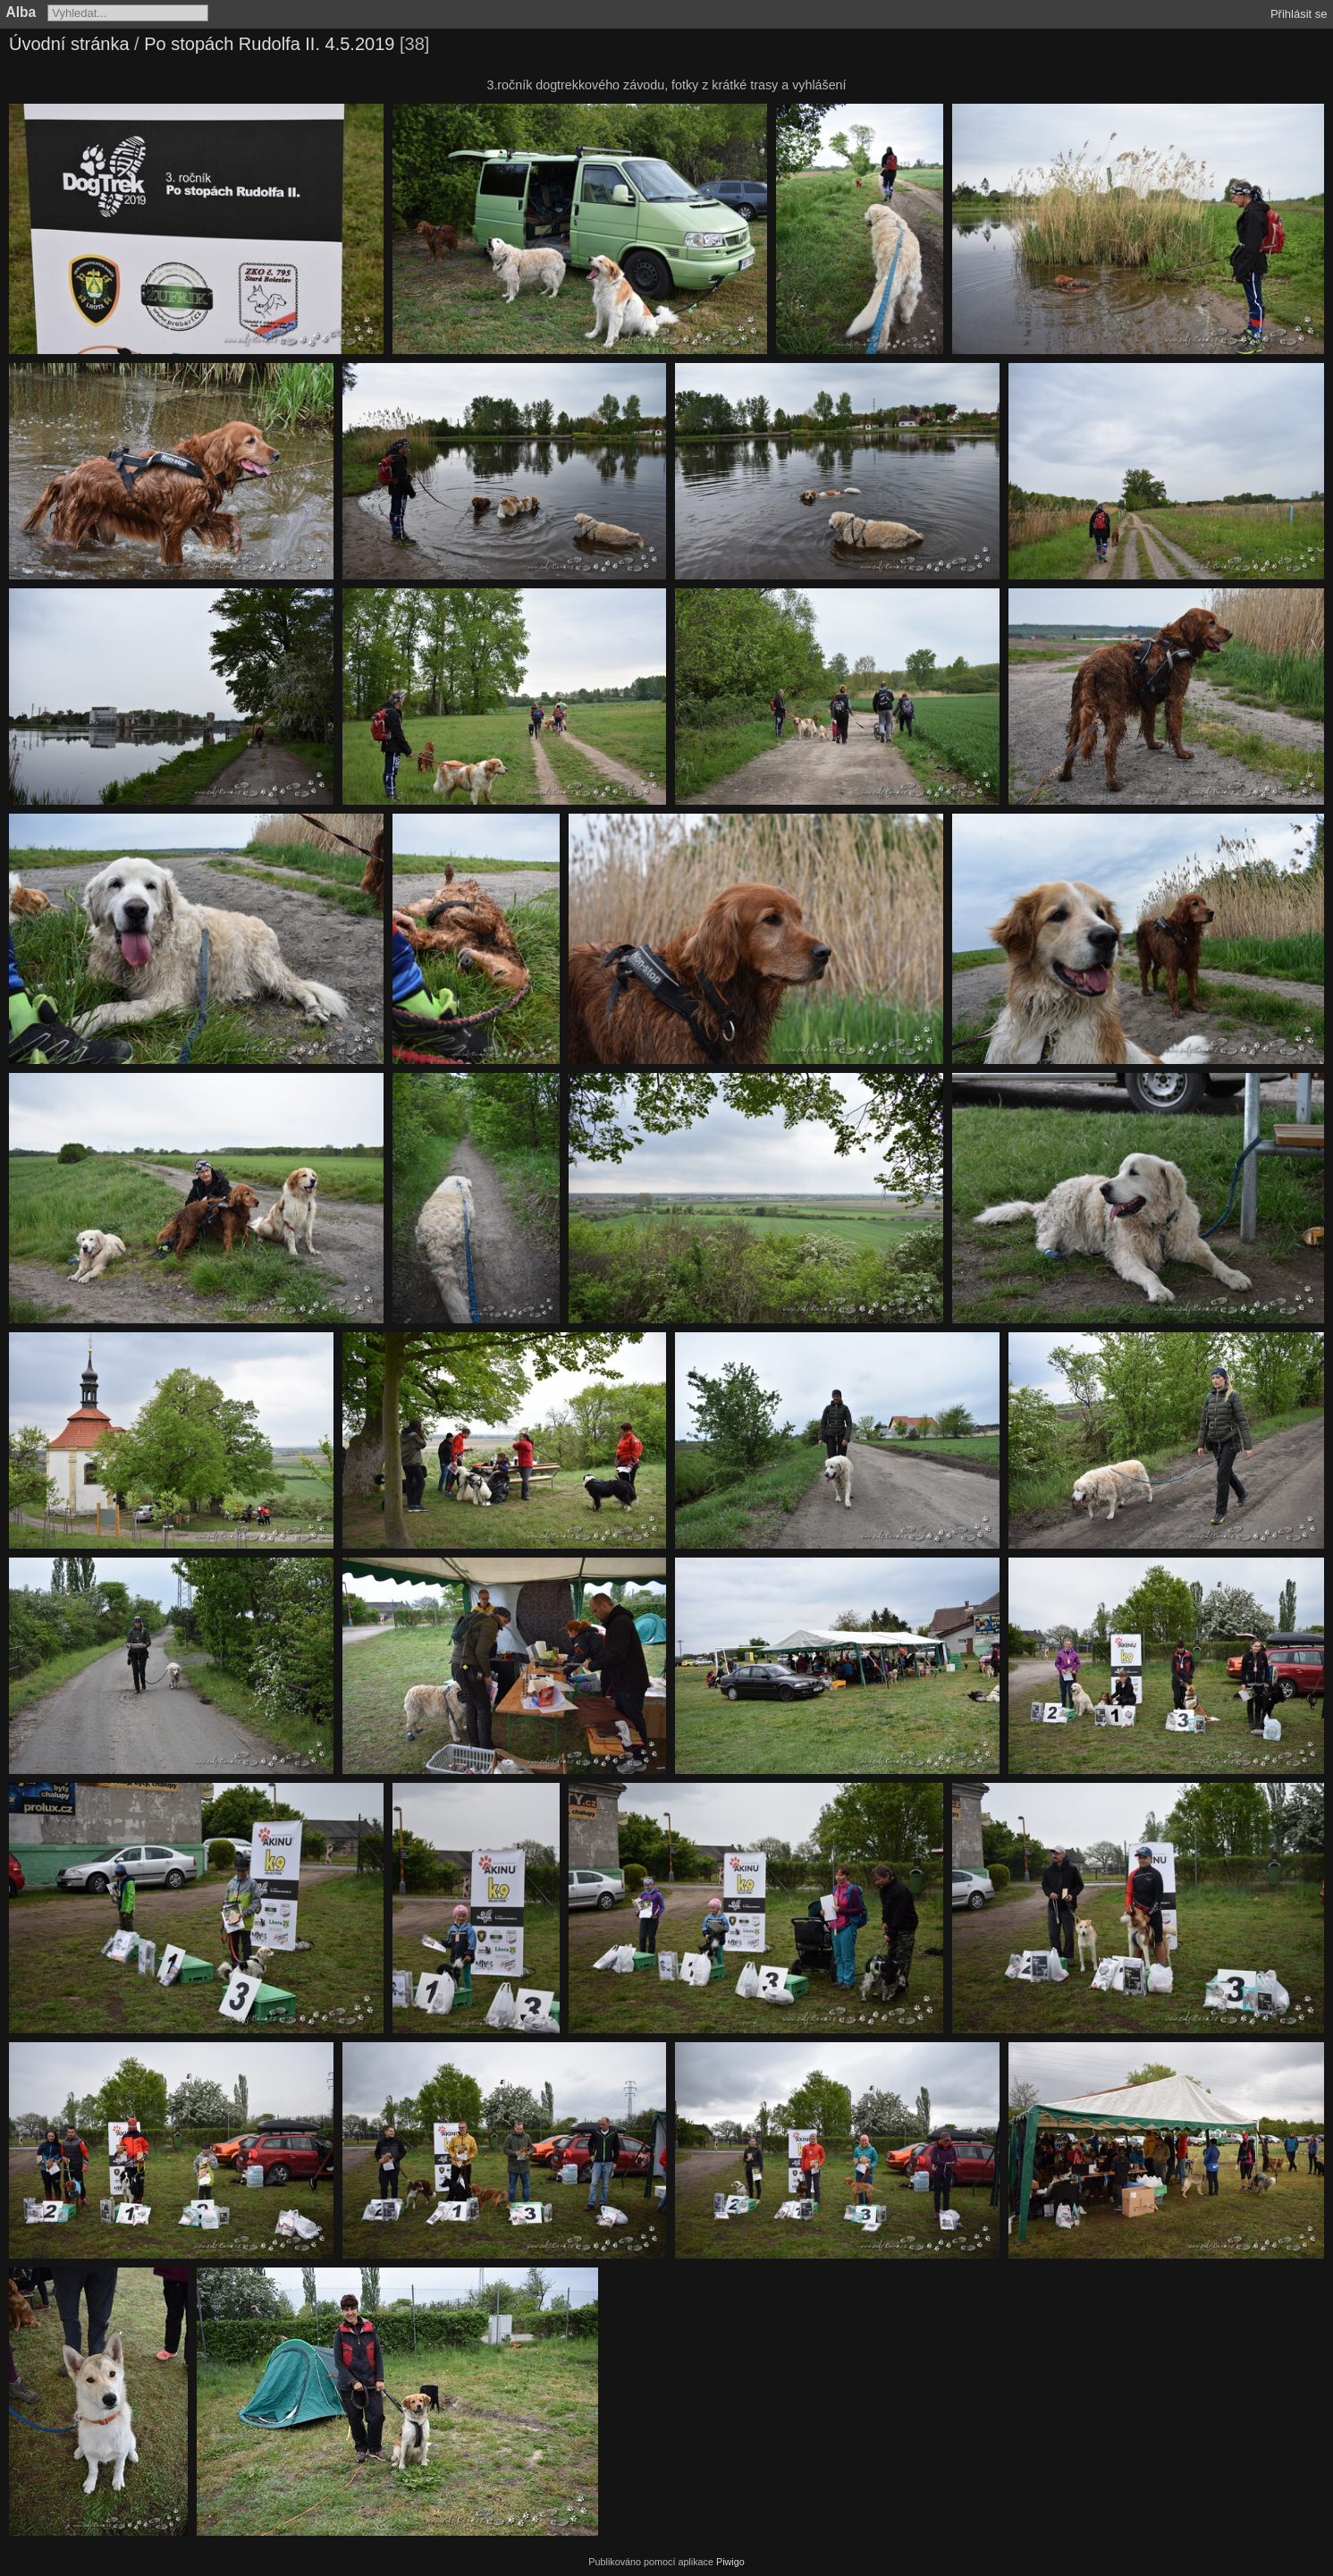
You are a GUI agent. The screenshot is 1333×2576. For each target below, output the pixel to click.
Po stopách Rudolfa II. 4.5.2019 (269, 44)
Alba (21, 12)
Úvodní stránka (69, 44)
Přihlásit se (1299, 14)
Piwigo (730, 2561)
